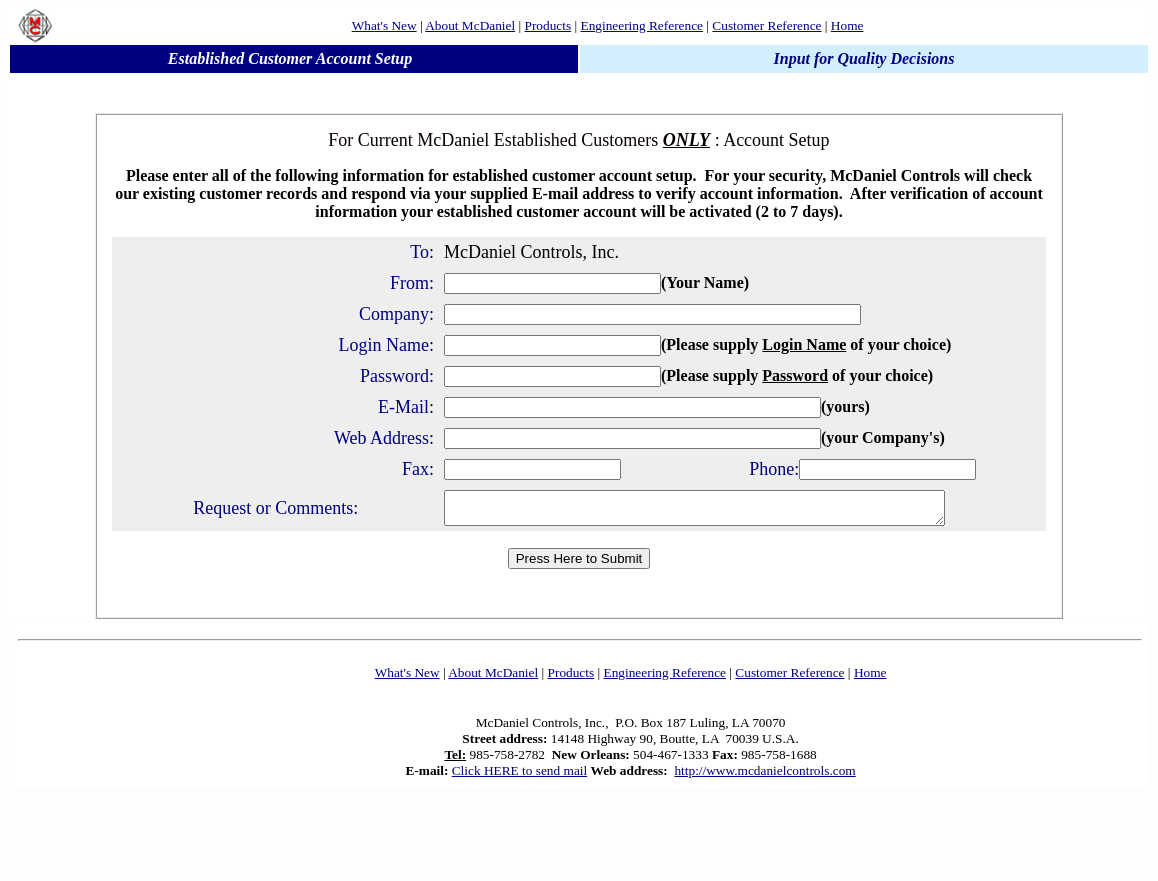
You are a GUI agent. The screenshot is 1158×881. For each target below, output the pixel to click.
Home (847, 25)
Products (548, 25)
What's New (384, 25)
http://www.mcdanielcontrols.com (764, 776)
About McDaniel (470, 25)
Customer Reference (766, 25)
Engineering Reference (642, 25)
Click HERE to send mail (520, 776)
